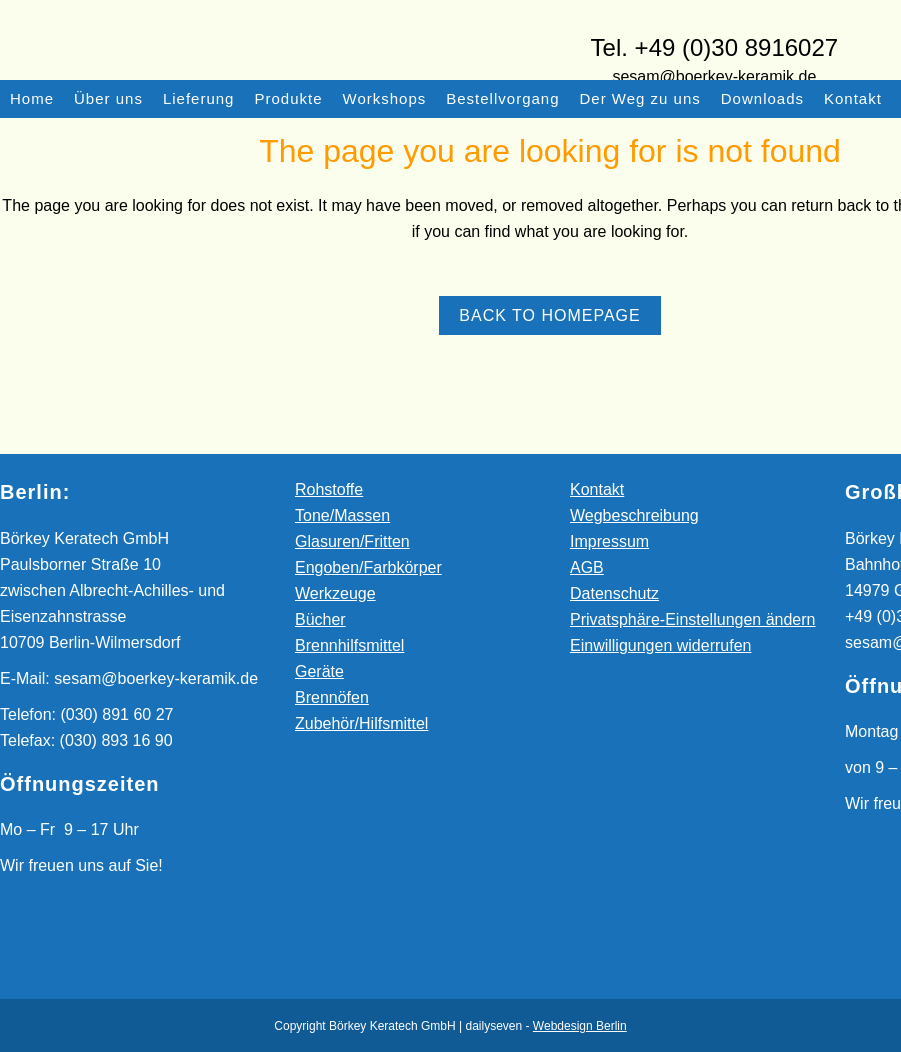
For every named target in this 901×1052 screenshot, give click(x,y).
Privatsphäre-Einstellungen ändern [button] (692, 619)
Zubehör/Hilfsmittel (361, 723)
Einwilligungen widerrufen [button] (660, 645)
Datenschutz (614, 593)
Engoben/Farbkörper (368, 567)
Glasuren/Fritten (352, 541)
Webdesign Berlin (580, 1026)
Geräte (319, 671)
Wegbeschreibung (634, 515)
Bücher (320, 619)
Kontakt (597, 489)
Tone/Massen (342, 515)
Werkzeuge (335, 593)
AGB (587, 567)
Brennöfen (332, 697)
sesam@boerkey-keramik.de (714, 76)
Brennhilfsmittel (349, 645)
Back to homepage (549, 315)
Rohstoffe (329, 489)
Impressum (609, 541)
